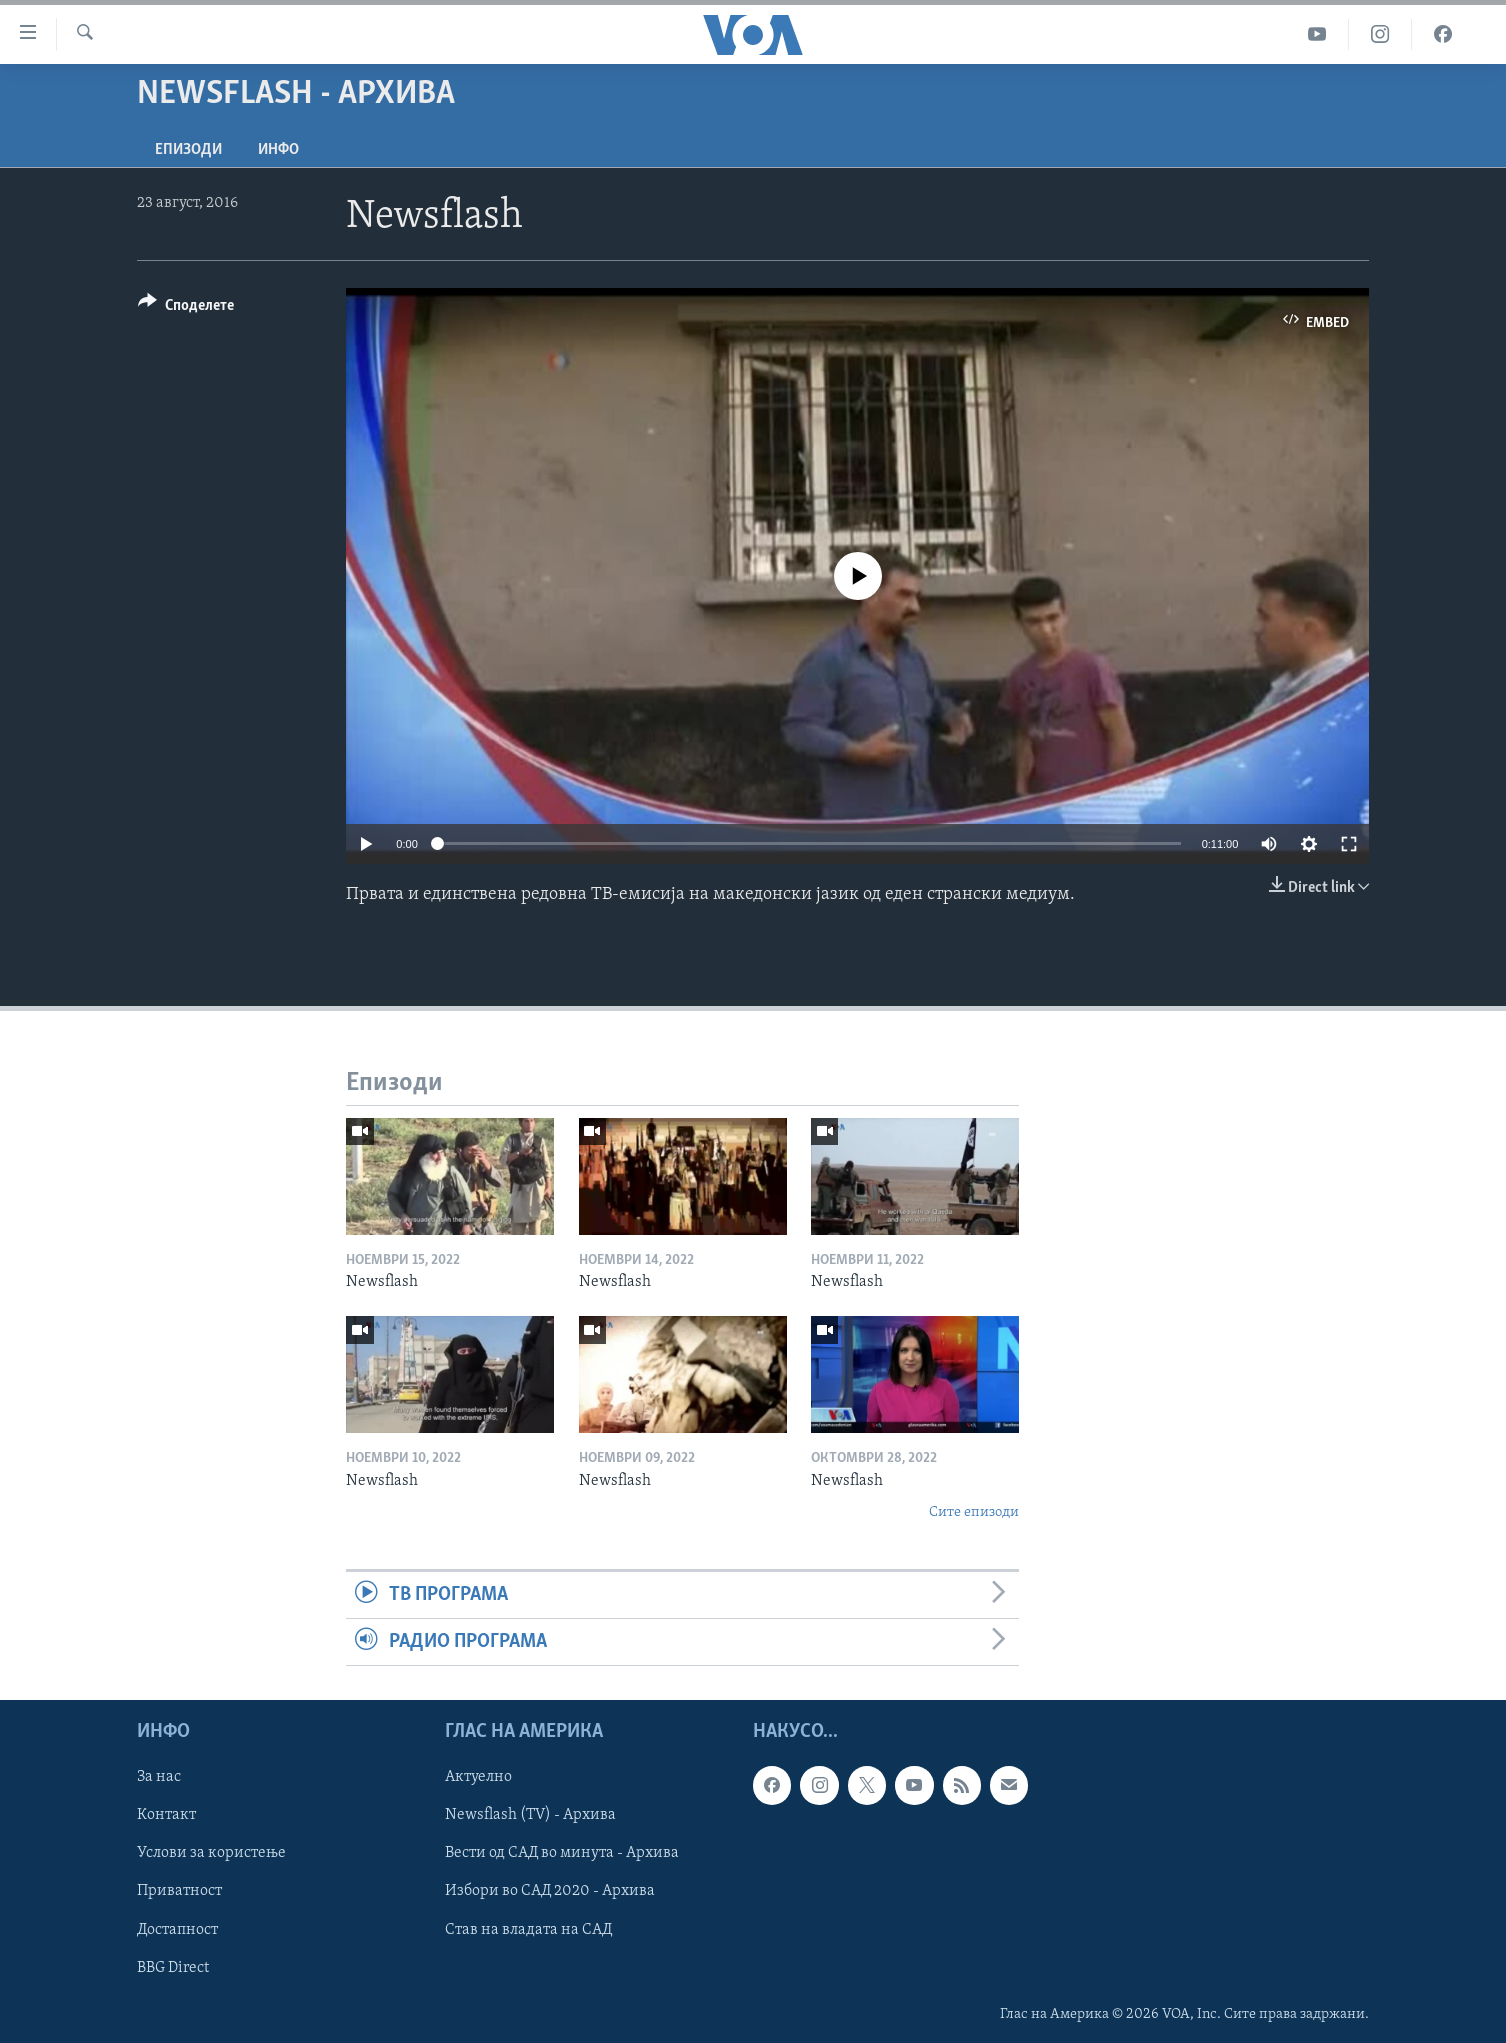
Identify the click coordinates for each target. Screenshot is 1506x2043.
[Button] (186, 308)
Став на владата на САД (528, 1930)
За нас (159, 1778)
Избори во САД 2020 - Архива (550, 1892)
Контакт (166, 1816)
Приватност (179, 1892)
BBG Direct (173, 1968)
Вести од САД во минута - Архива (562, 1854)
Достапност (177, 1930)
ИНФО (278, 150)
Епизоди (188, 150)
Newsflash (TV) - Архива (530, 1816)
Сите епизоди (974, 1512)
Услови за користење (211, 1854)
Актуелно (478, 1778)
